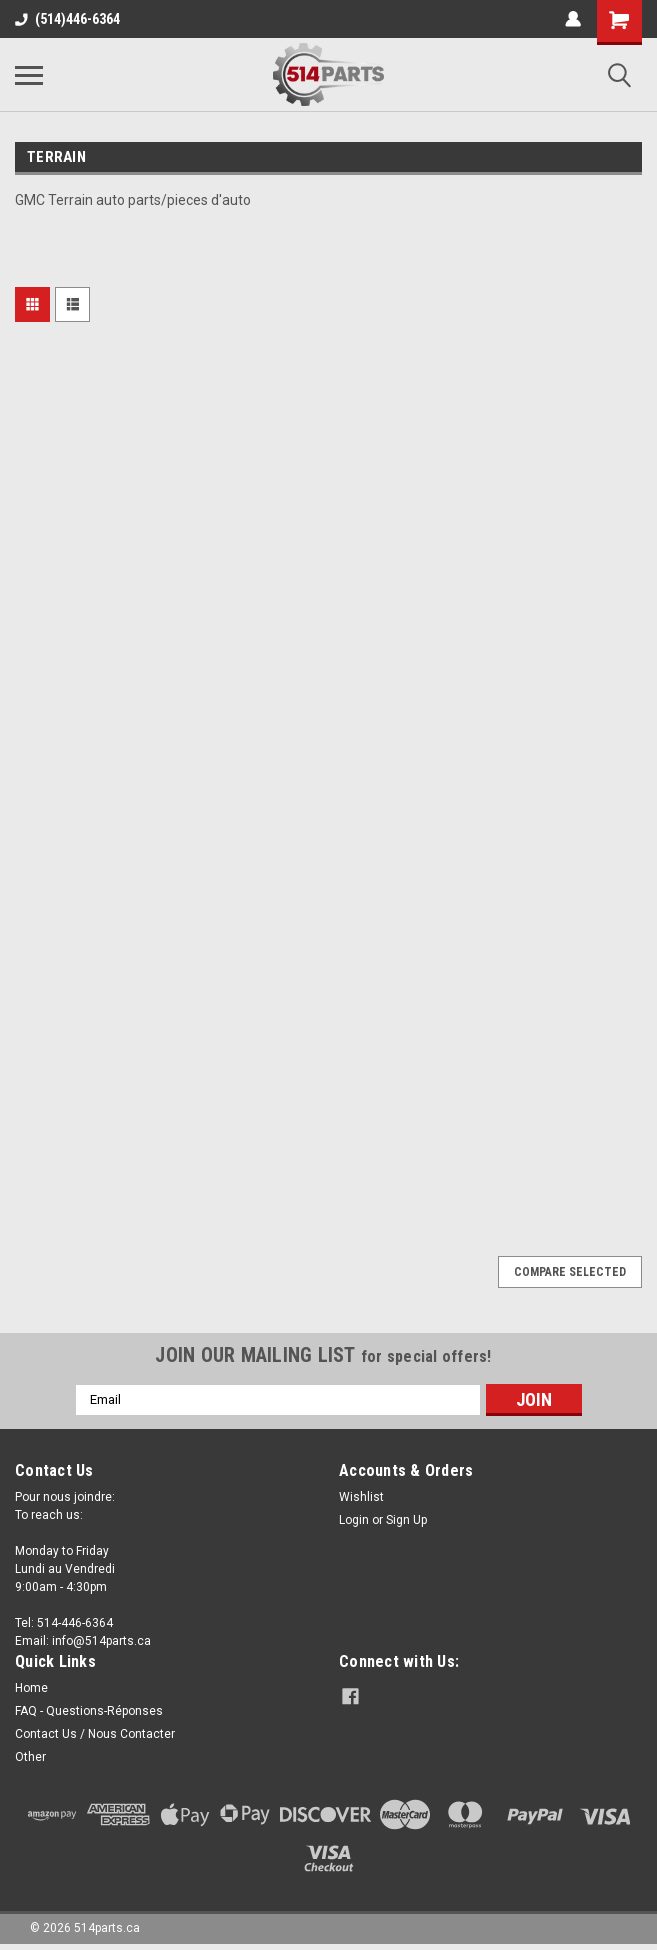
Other (30, 1757)
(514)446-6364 (67, 19)
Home (31, 1688)
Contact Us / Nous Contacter (95, 1734)
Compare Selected (570, 1272)
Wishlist (361, 1497)
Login (354, 1520)
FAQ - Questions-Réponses (89, 1711)
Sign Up (406, 1520)
